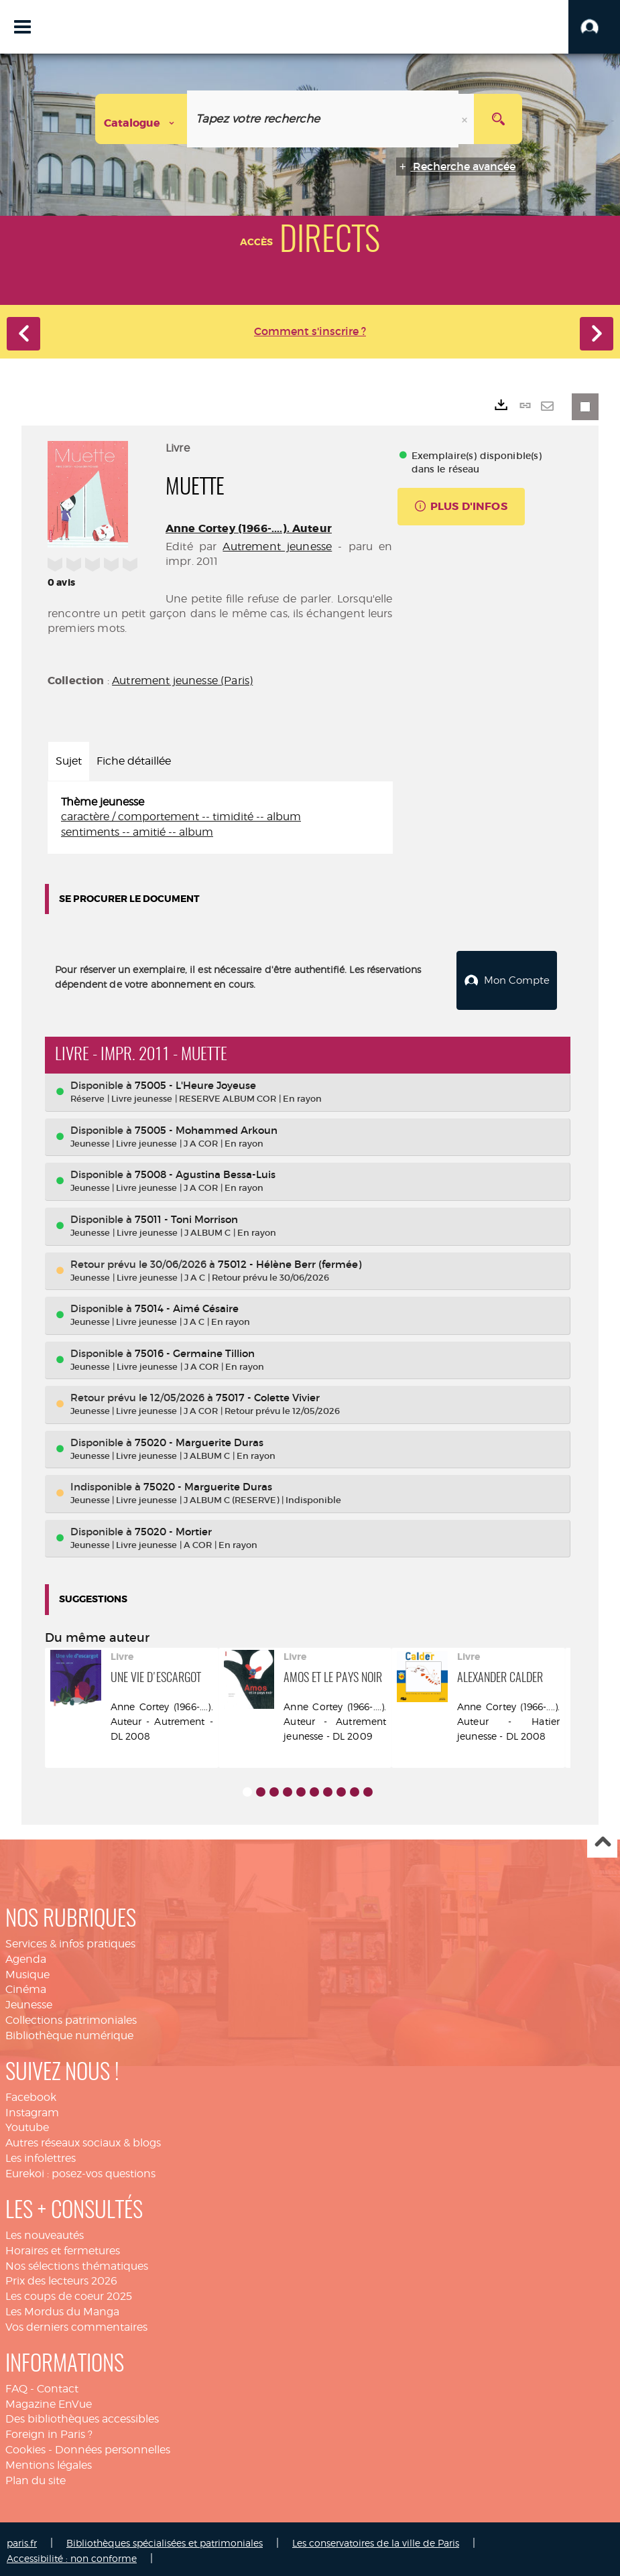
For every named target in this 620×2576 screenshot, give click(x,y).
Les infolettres (40, 2154)
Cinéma (25, 1986)
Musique (27, 1970)
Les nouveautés (44, 2231)
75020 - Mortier (173, 1527)
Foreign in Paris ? (48, 2430)
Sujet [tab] (69, 761)
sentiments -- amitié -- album (137, 832)
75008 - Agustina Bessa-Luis (205, 1171)
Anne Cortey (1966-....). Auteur (249, 528)
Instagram (32, 2108)
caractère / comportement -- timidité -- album (181, 816)
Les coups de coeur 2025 (68, 2292)
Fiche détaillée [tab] (134, 761)
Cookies (25, 2445)
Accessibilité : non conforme (72, 2554)
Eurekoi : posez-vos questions (80, 2169)
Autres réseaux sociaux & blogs (83, 2139)
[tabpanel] (220, 818)
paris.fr (22, 2539)
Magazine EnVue (48, 2400)
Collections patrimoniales (71, 2016)
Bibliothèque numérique (69, 2031)
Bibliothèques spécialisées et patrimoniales (164, 2539)
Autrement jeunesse (277, 546)
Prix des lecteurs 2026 (61, 2277)
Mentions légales (48, 2461)
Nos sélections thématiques (76, 2262)
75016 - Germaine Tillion (195, 1349)
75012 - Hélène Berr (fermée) (289, 1260)
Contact (57, 2384)
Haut (602, 1839)
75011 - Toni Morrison (186, 1215)
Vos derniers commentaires (76, 2323)
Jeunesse (28, 2000)
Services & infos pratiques (70, 1939)
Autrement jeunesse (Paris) (182, 680)
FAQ (16, 2384)
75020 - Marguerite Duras (199, 1438)
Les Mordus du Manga (62, 2307)
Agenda (25, 1955)
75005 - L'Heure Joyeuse (195, 1081)
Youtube (27, 2124)
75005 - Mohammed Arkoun (206, 1126)
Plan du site (35, 2476)
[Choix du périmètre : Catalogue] (141, 118)
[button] (594, 27)
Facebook (30, 2093)
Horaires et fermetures (62, 2246)
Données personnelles (112, 2445)
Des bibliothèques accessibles (82, 2415)
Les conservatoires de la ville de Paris (375, 2539)
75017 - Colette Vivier (268, 1393)
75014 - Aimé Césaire (187, 1304)
